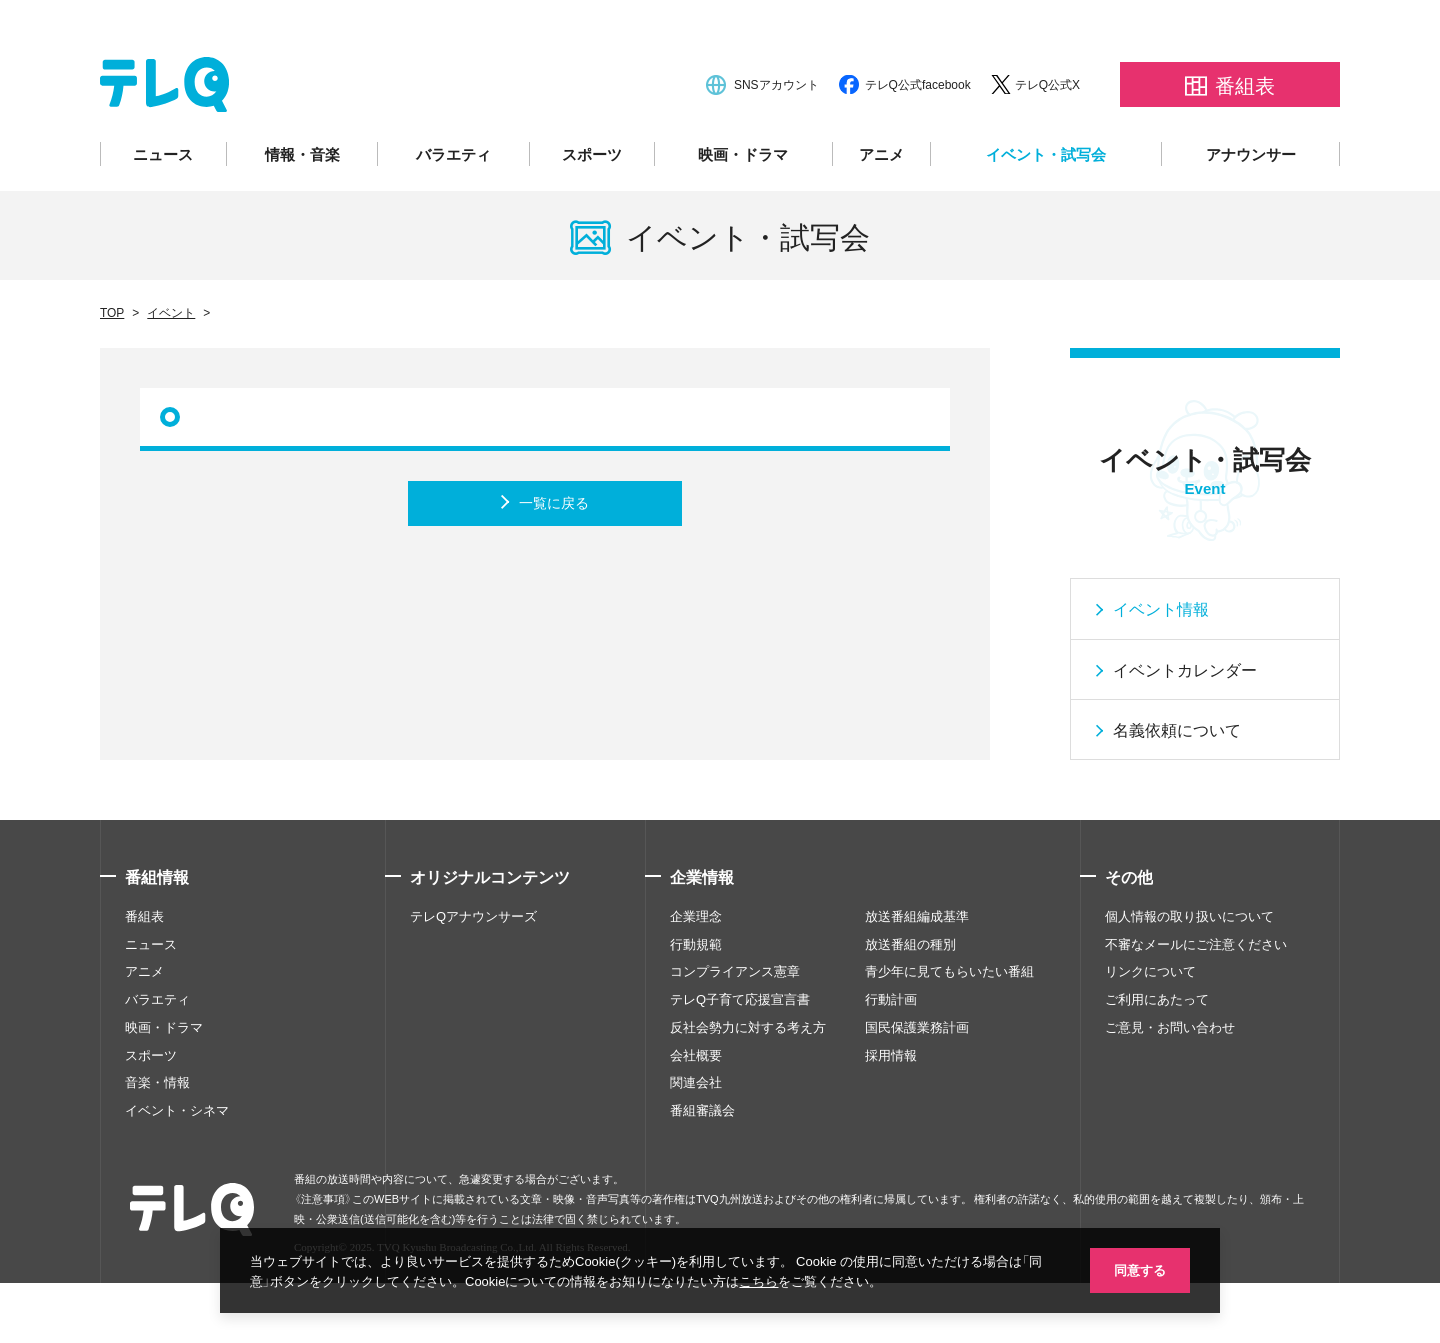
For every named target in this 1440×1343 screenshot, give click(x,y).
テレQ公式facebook (918, 144)
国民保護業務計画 (917, 1087)
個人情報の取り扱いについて (1189, 975)
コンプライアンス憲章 (735, 1031)
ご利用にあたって (1157, 1059)
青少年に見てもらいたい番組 (949, 1031)
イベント (171, 372)
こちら (758, 1280)
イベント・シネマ (177, 1170)
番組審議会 (702, 1170)
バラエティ (453, 214)
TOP (112, 372)
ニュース (163, 214)
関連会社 (696, 1142)
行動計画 (891, 1059)
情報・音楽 (302, 214)
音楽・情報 (157, 1142)
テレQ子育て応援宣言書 (740, 1059)
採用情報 (891, 1114)
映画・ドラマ (743, 214)
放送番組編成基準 (917, 975)
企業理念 (696, 975)
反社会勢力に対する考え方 (748, 1087)
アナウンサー (1251, 214)
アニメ (881, 214)
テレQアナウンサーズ (473, 975)
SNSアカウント (776, 144)
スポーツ (592, 214)
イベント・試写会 (1046, 214)
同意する (1140, 1269)
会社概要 (696, 1114)
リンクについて (1150, 1031)
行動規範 (696, 1003)
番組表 (144, 975)
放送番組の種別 (910, 1003)
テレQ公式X (1047, 144)
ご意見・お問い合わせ (1170, 1087)
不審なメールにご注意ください (1196, 1003)
